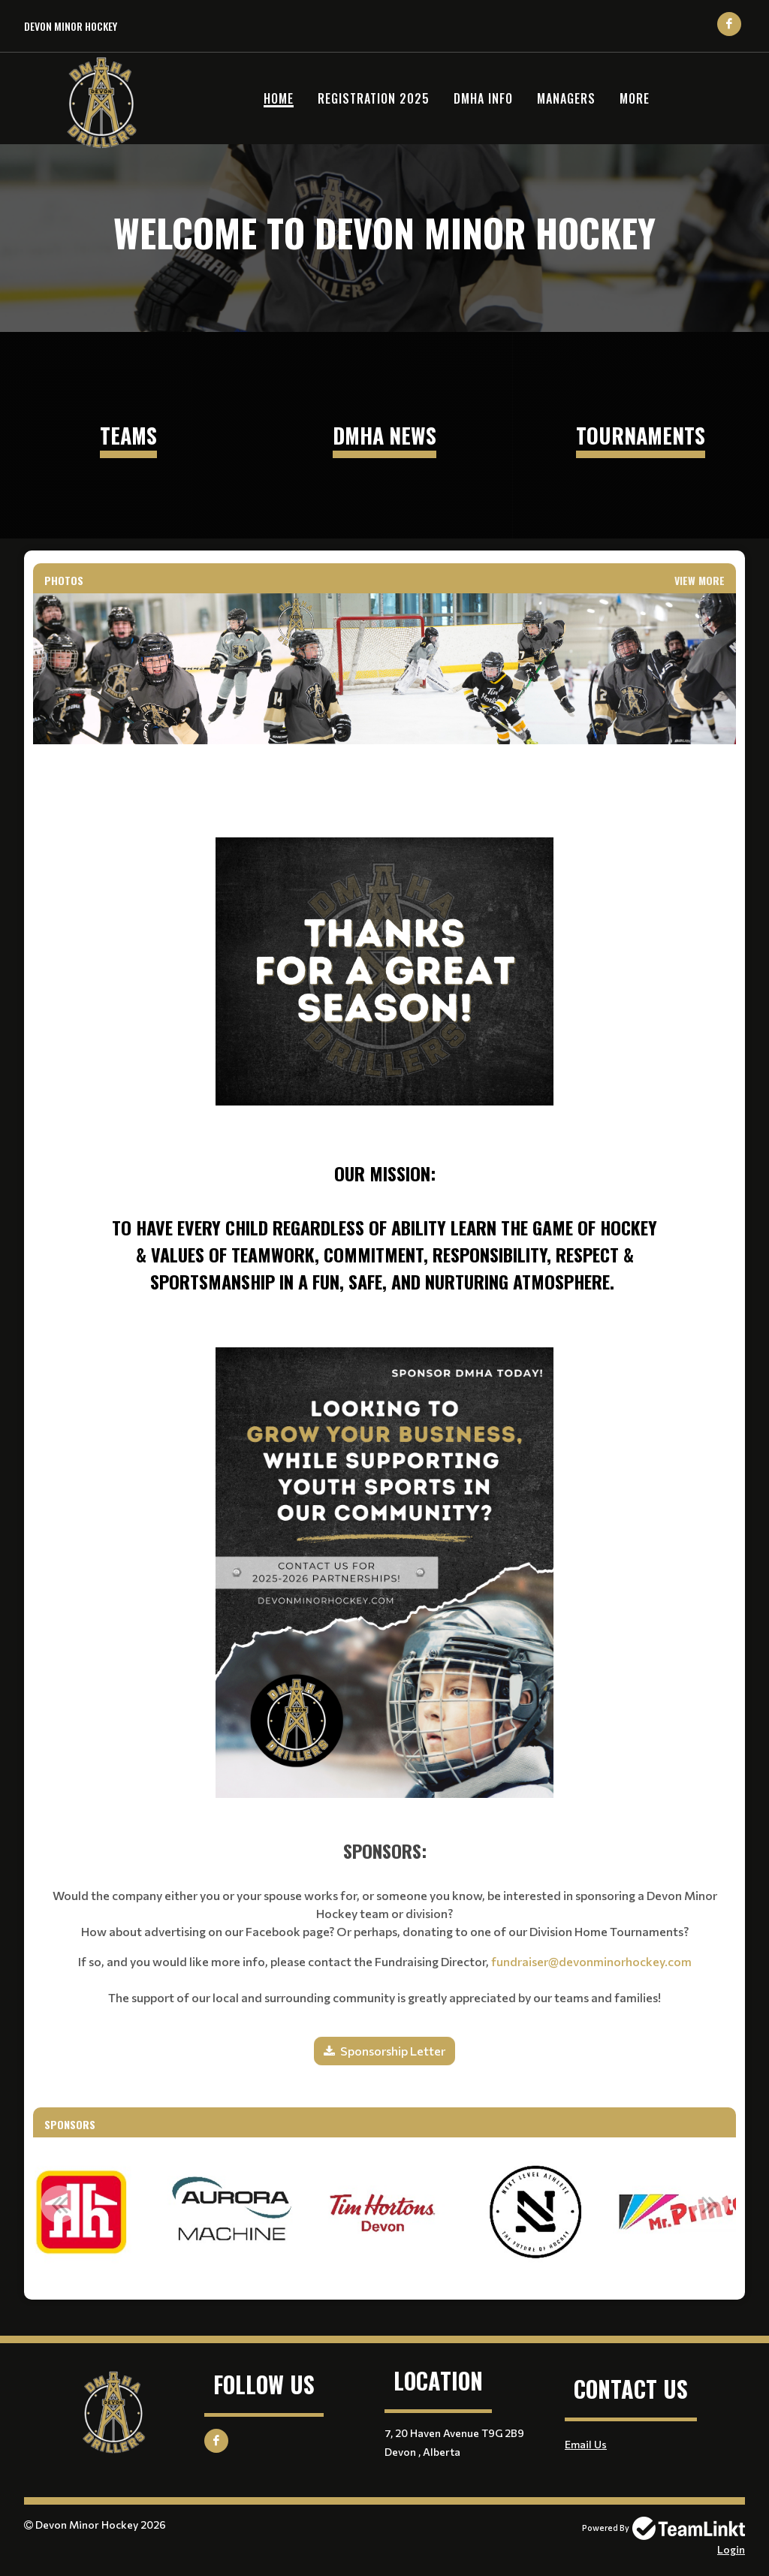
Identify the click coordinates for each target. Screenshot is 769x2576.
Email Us (586, 2444)
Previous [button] (59, 2204)
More (635, 98)
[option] (81, 2212)
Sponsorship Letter (392, 2051)
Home (279, 98)
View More (699, 580)
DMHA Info (483, 98)
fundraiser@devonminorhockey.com (591, 1961)
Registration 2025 (374, 98)
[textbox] (384, 1025)
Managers (566, 98)
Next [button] (709, 2204)
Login (731, 2549)
